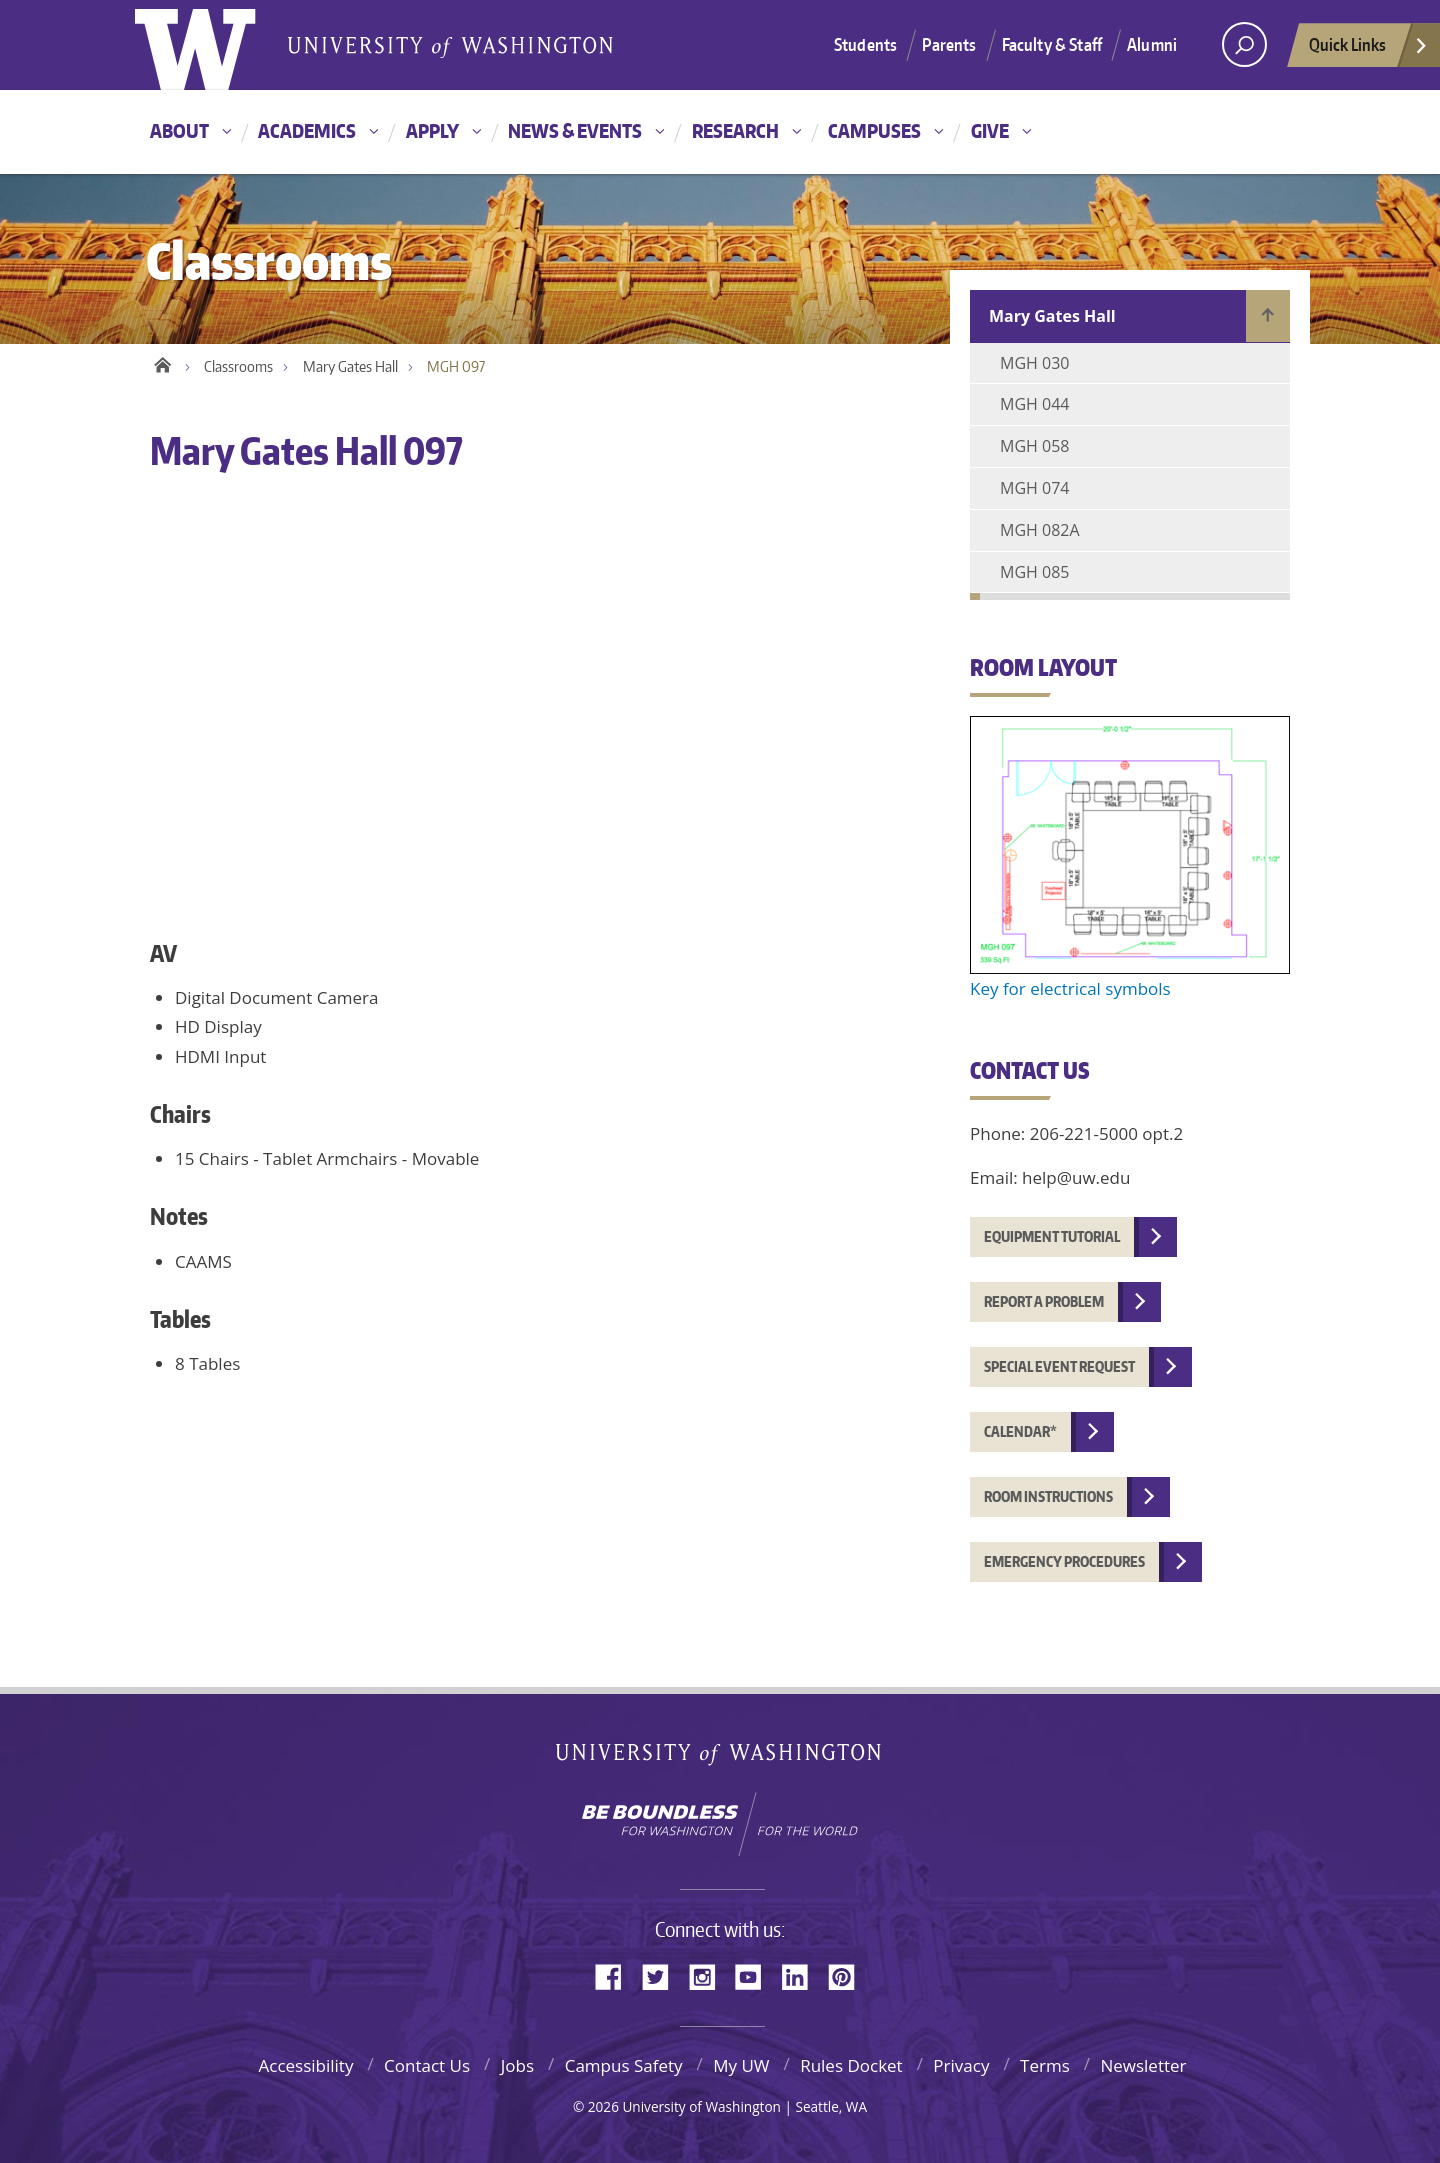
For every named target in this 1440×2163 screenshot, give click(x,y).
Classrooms (238, 366)
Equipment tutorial (1052, 1236)
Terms (1045, 2065)
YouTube (756, 1975)
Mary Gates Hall (350, 366)
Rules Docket (851, 2065)
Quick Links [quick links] (1369, 50)
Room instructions (1048, 1496)
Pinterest (849, 1975)
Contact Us (427, 2065)
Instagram (709, 1975)
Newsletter (1143, 2065)
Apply (432, 130)
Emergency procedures (1064, 1561)
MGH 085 (1034, 572)
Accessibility (305, 2065)
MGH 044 (1034, 404)
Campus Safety (624, 2065)
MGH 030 (1034, 363)
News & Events (575, 130)
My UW (741, 2065)
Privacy (961, 2065)
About (179, 130)
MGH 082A (1040, 530)
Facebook (616, 1975)
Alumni (1152, 44)
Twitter (663, 1975)
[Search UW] (1244, 44)
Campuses (874, 130)
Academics (307, 130)
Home (162, 362)
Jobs (517, 2065)
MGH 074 (1034, 488)
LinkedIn (802, 1975)
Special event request (1059, 1366)
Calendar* (1020, 1431)
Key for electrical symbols (1070, 988)
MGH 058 (1034, 446)
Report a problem (1044, 1301)
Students (865, 44)
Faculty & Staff (1052, 44)
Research (735, 130)
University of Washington (720, 1758)
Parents (949, 44)
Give (990, 130)
